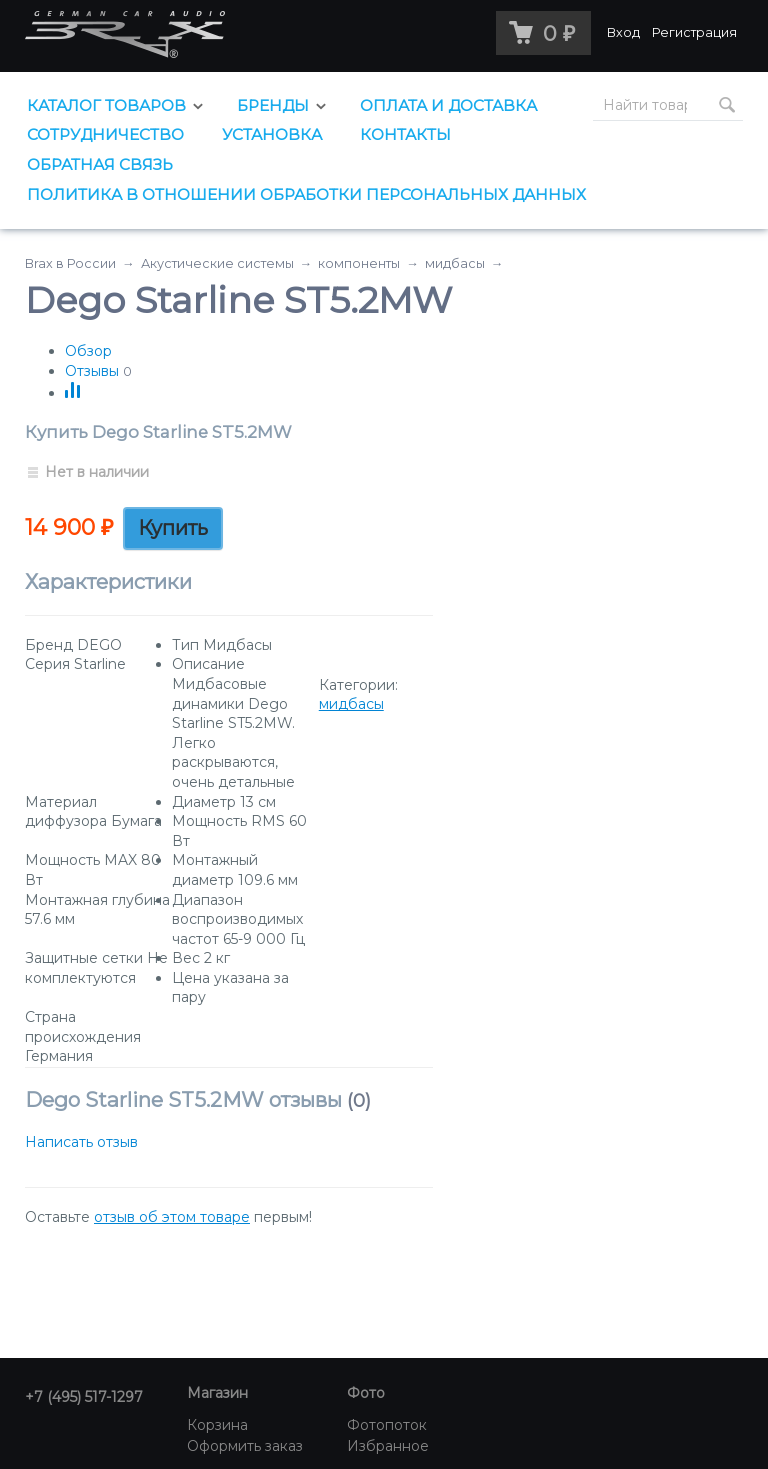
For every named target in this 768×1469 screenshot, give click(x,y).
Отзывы (92, 371)
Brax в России (70, 263)
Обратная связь (100, 164)
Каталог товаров (106, 105)
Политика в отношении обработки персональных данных (306, 194)
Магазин (217, 1393)
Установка (272, 134)
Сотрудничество (105, 134)
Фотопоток (387, 1425)
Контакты (405, 134)
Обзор (88, 351)
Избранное (388, 1446)
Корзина (217, 1425)
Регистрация (694, 32)
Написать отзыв (81, 1142)
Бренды (273, 105)
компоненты (359, 263)
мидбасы (455, 263)
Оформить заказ (245, 1446)
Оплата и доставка (448, 105)
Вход (623, 32)
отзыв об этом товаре (172, 1217)
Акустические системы (217, 263)
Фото (366, 1393)
